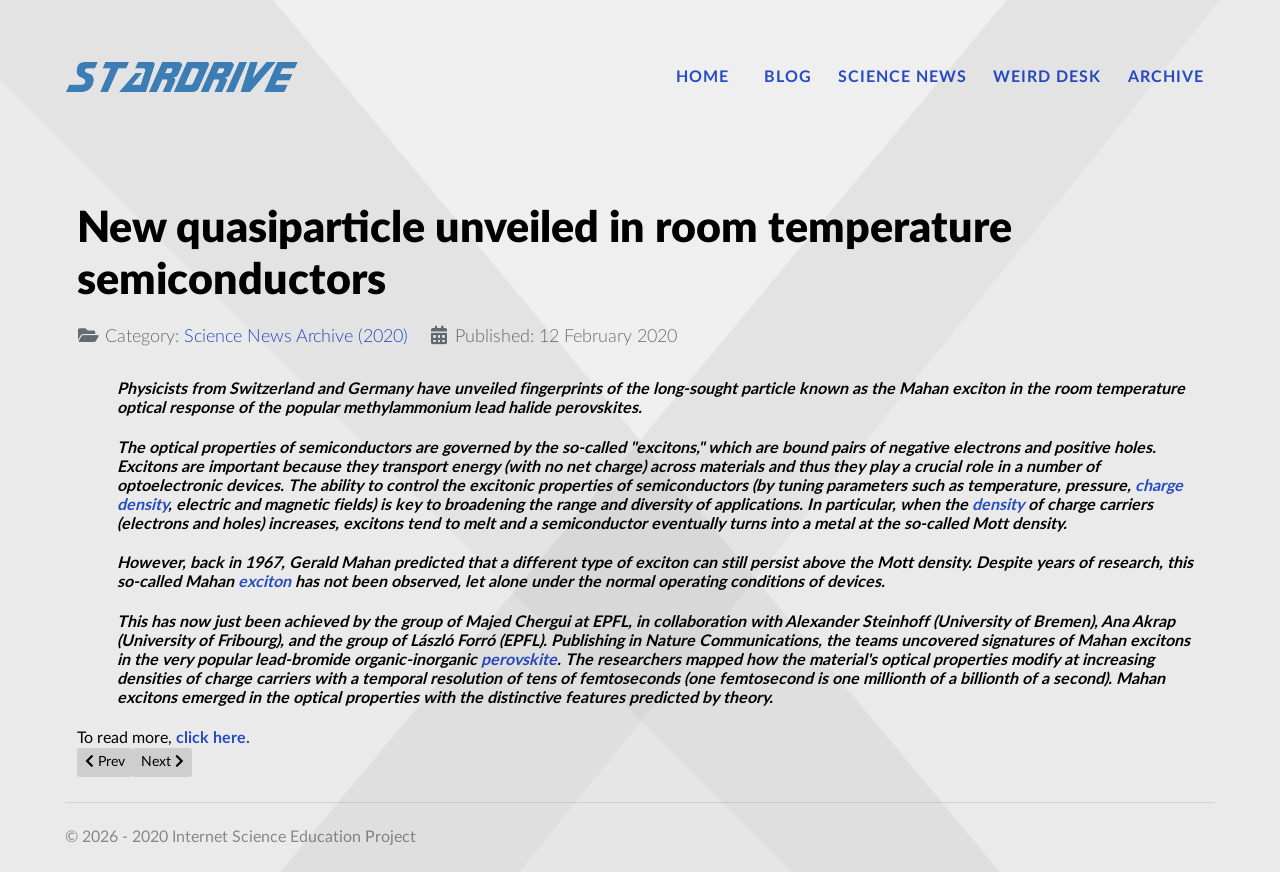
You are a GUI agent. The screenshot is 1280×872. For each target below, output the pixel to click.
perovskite (519, 660)
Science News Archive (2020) (296, 336)
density (998, 505)
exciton (264, 582)
